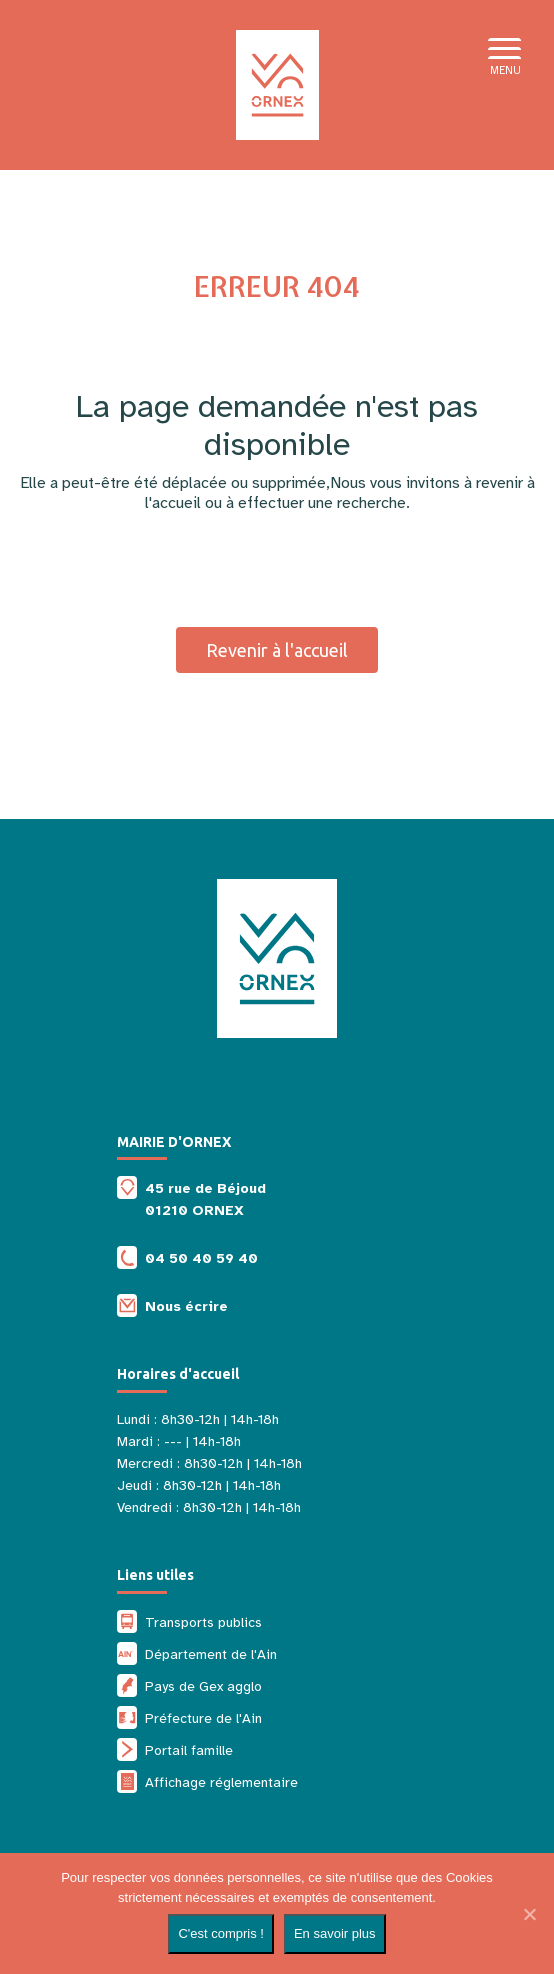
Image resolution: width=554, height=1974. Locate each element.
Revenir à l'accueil (277, 650)
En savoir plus (335, 1933)
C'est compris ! (221, 1933)
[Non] (529, 1914)
